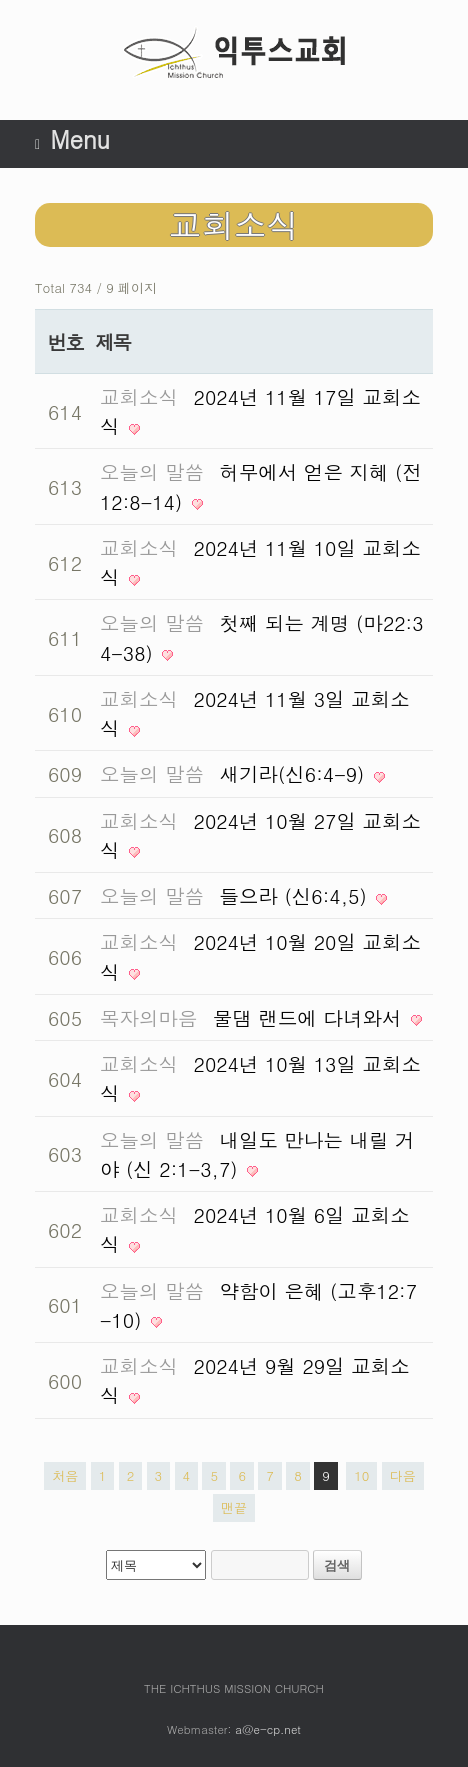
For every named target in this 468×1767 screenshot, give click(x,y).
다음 (403, 1475)
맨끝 (234, 1507)
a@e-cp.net (268, 1729)
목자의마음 (149, 1017)
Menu (72, 139)
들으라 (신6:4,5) (297, 895)
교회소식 (139, 396)
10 (361, 1475)
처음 (65, 1475)
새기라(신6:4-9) (295, 773)
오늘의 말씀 (152, 471)
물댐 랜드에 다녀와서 (310, 1017)
